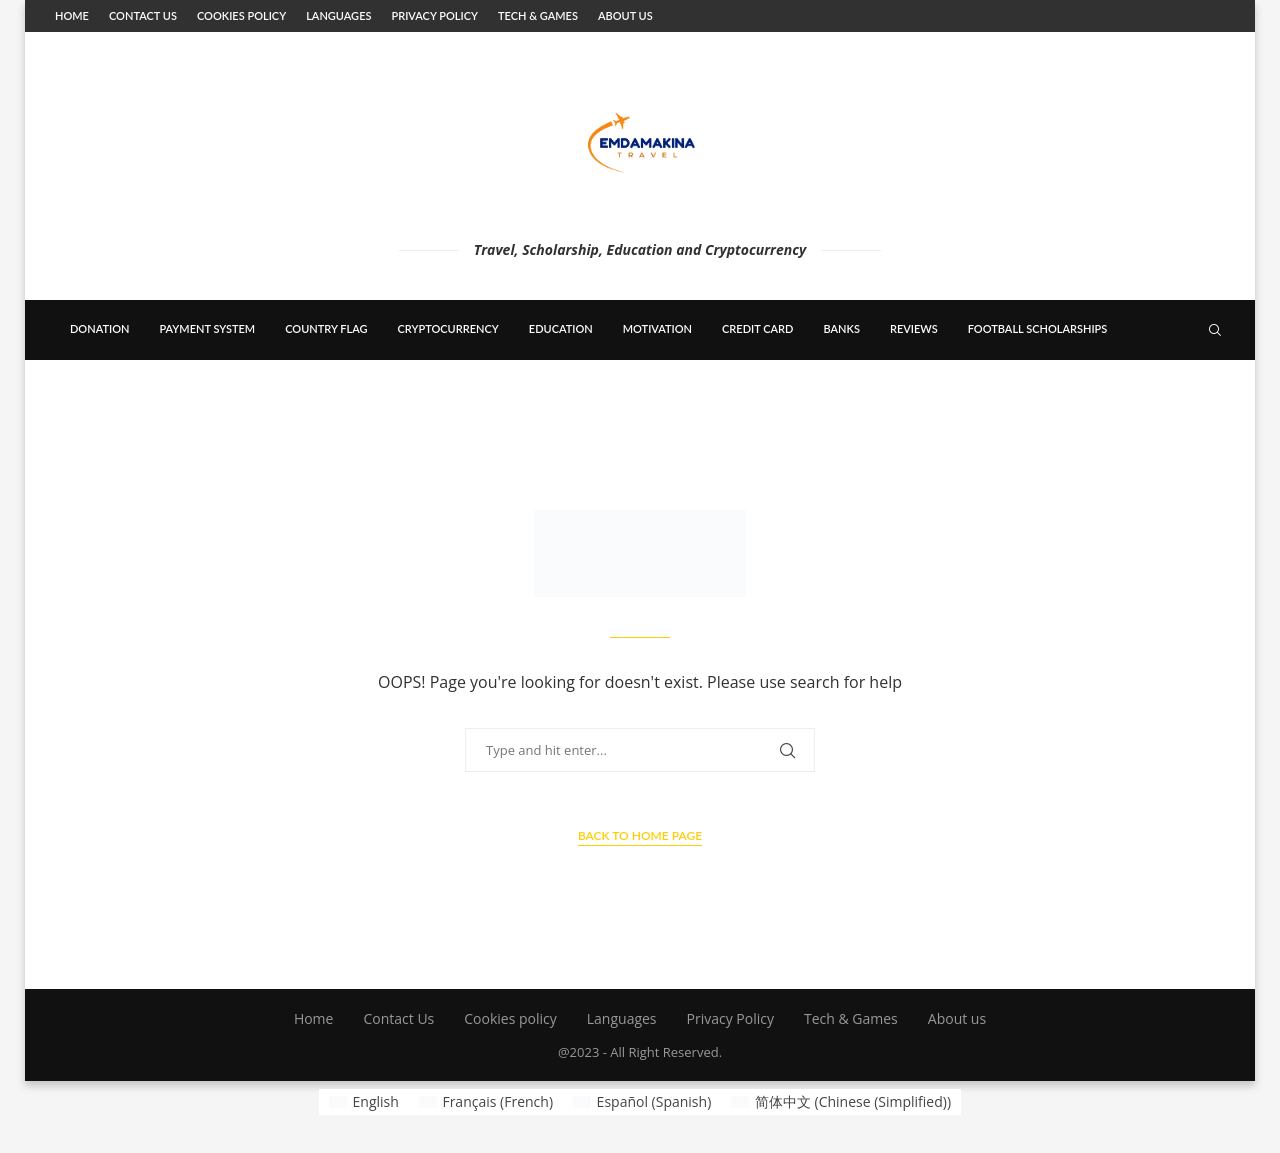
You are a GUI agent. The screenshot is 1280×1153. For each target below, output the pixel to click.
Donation (99, 328)
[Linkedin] (1144, 389)
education (561, 328)
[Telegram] (1187, 389)
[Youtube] (1165, 389)
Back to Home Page (640, 835)
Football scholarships (1038, 328)
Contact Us (143, 15)
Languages (338, 15)
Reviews (914, 328)
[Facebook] (1103, 389)
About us (625, 15)
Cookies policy (241, 15)
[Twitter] (1123, 389)
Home (72, 15)
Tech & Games (538, 15)
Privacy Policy (434, 15)
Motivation (657, 328)
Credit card (757, 328)
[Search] (1215, 330)
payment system (207, 328)
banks (841, 328)
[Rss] (1207, 389)
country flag (326, 328)
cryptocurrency (448, 328)
